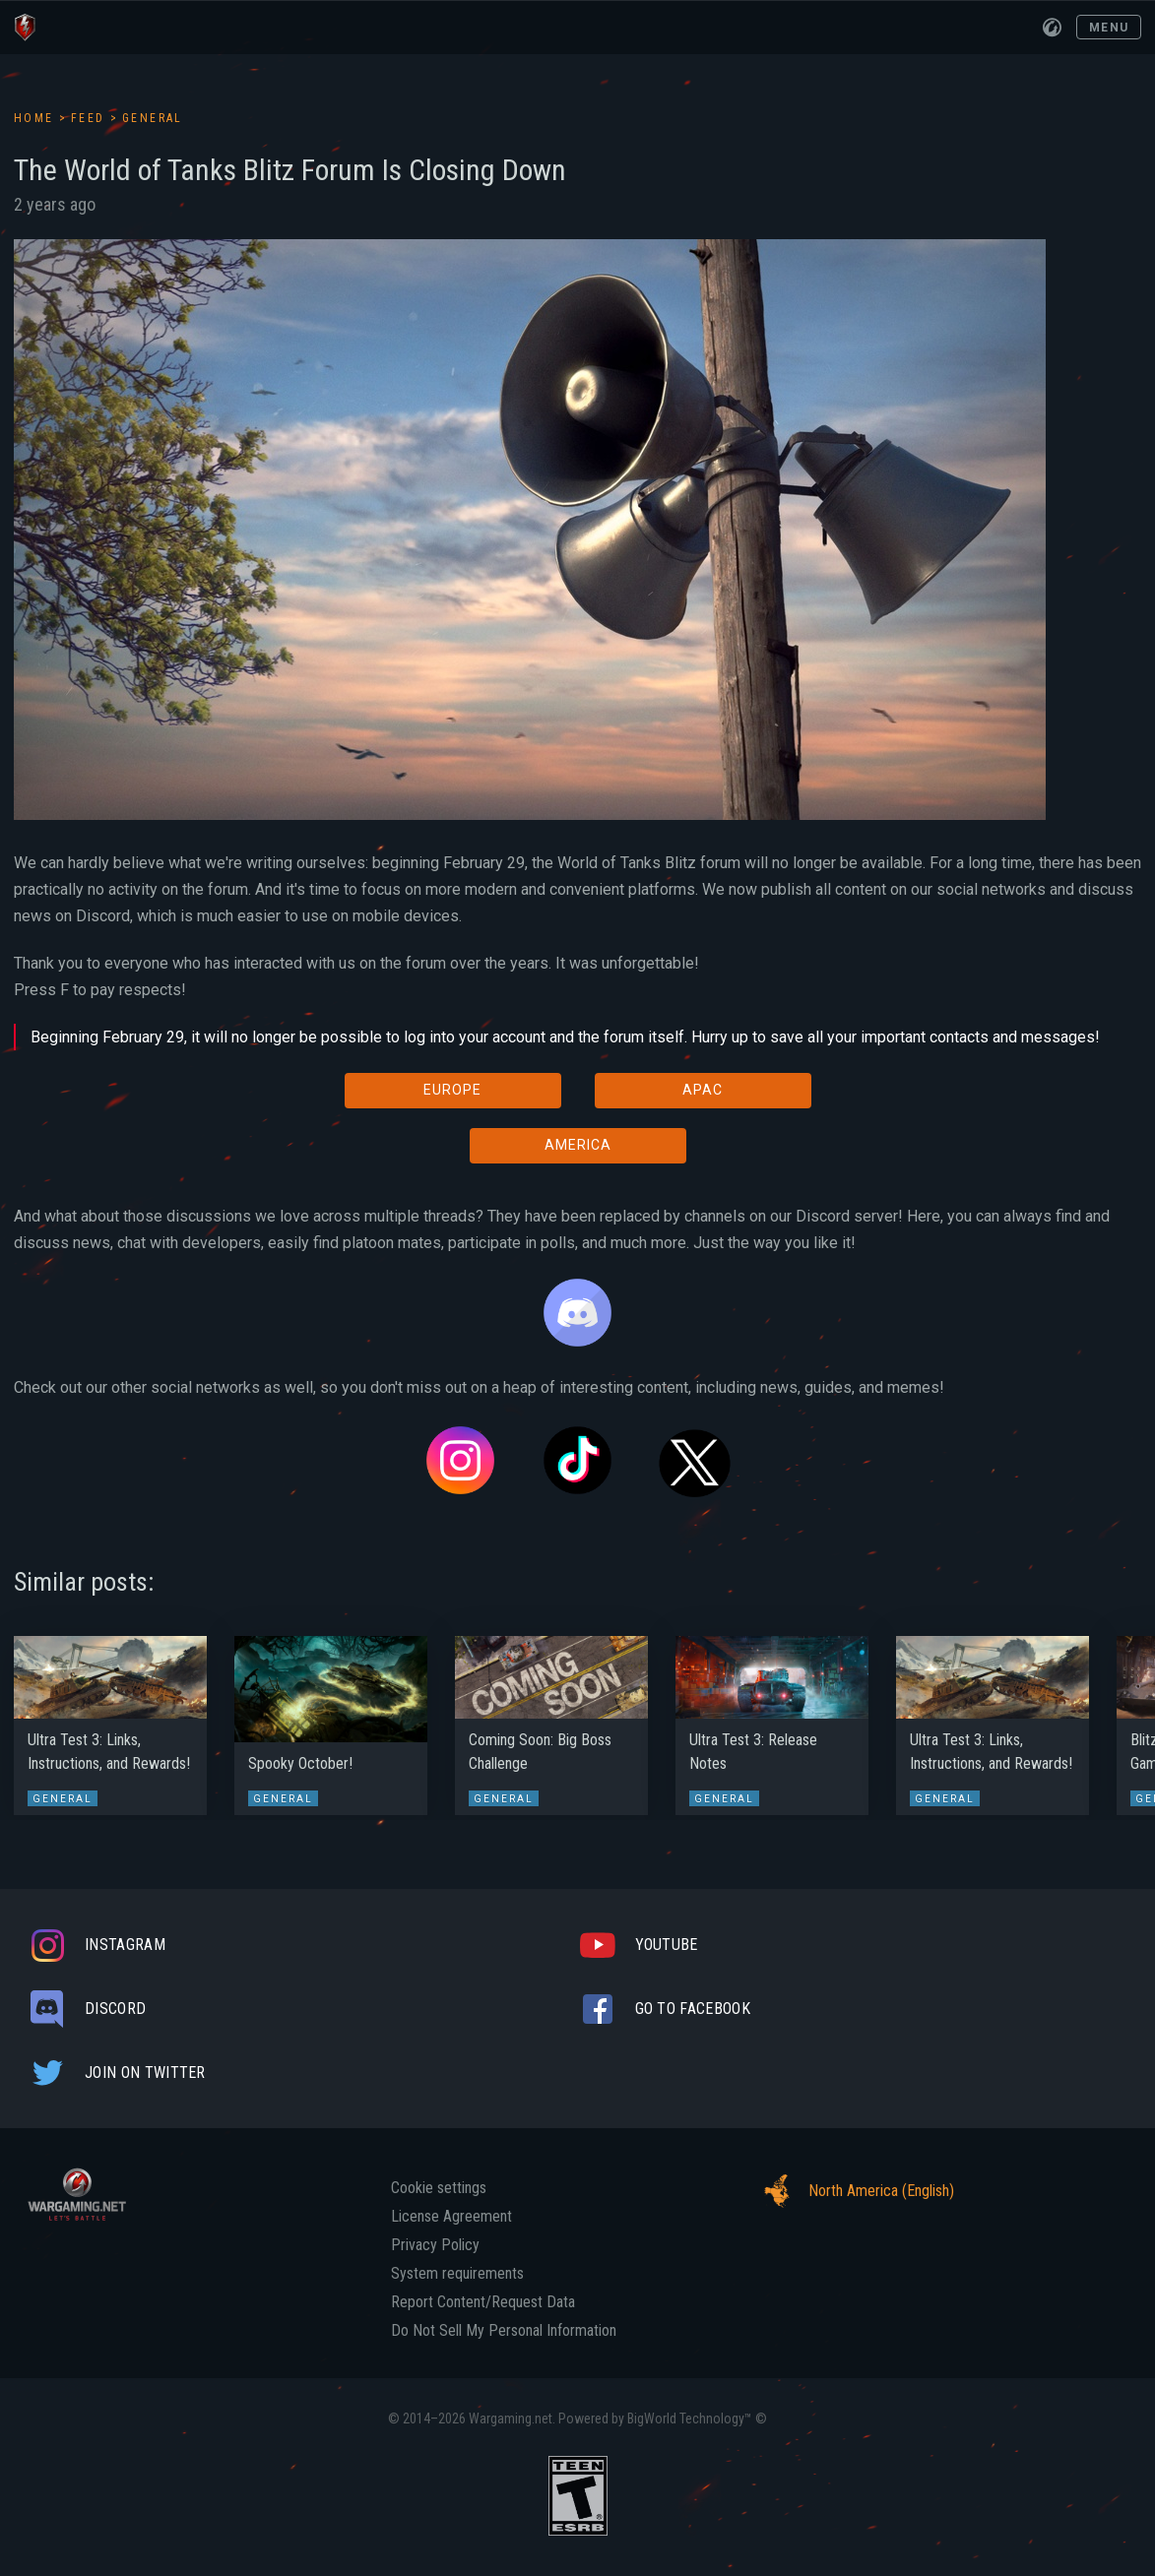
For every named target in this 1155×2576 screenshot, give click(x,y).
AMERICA (578, 1145)
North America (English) (853, 2191)
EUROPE (452, 1090)
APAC (702, 1090)
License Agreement (451, 2217)
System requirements (457, 2274)
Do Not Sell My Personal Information (503, 2331)
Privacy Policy (435, 2245)
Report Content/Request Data (483, 2302)
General (152, 118)
